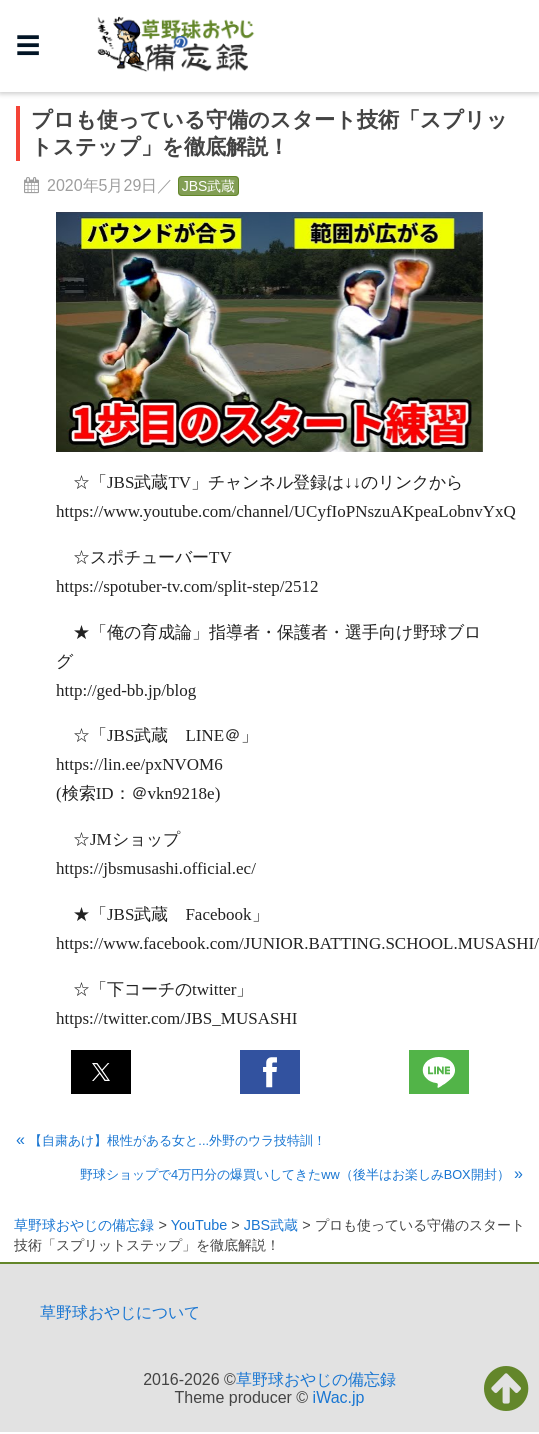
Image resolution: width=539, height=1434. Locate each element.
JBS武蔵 (209, 186)
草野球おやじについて (120, 1312)
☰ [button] (28, 45)
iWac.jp (339, 1397)
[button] (101, 1072)
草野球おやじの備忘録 (316, 1379)
